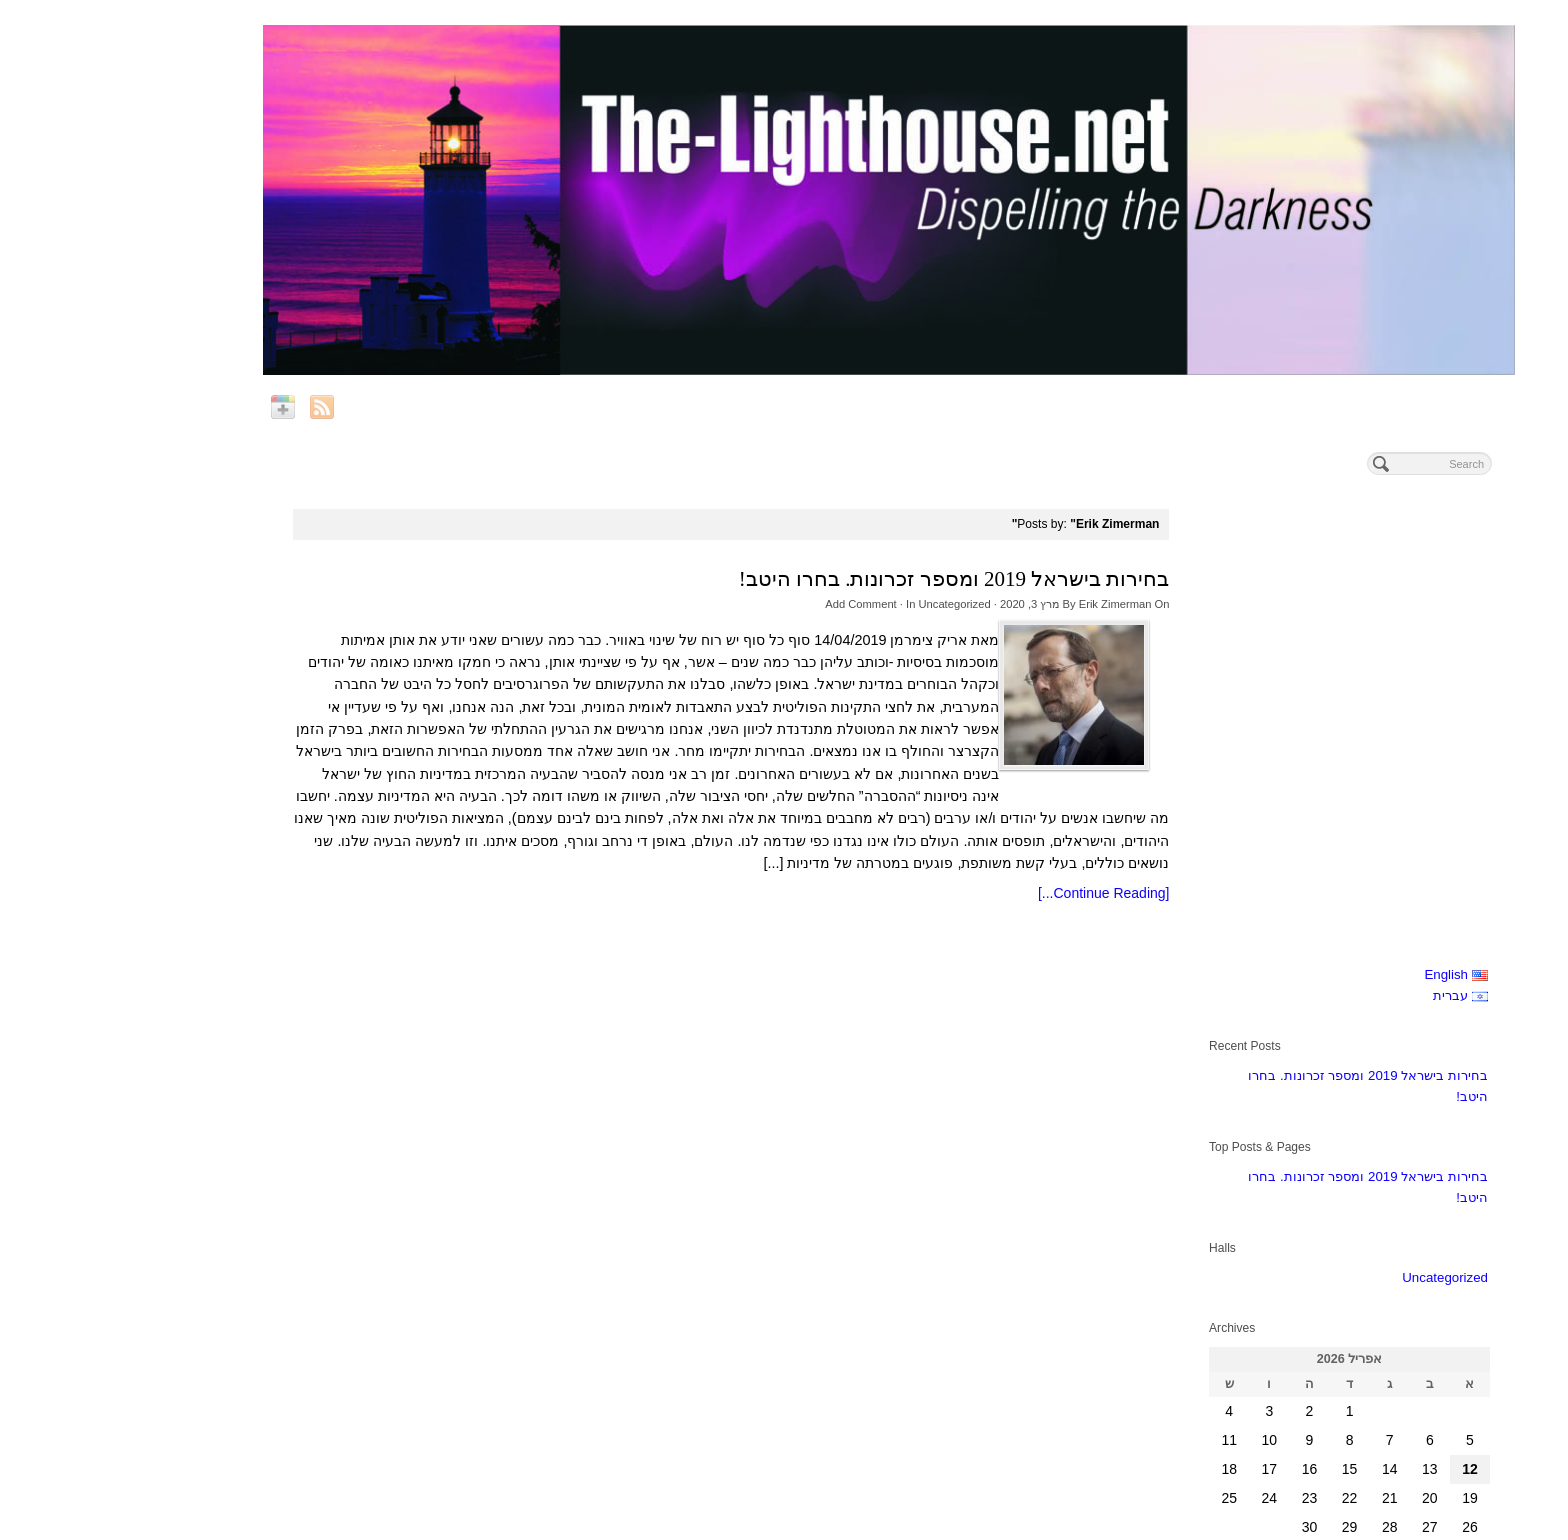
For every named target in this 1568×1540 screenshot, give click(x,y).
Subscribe (1346, 1329)
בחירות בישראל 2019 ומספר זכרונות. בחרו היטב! (849, 579)
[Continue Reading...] (999, 893)
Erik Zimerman (1010, 604)
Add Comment (756, 604)
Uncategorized (849, 604)
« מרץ (1366, 1093)
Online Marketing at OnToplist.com (1461, 1529)
